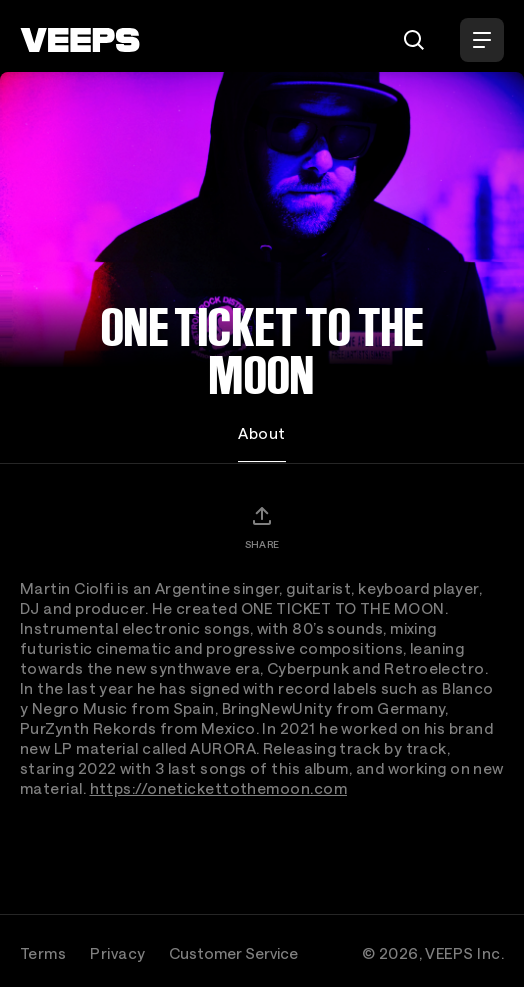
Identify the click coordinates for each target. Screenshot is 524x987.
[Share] (262, 527)
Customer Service (233, 953)
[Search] (414, 40)
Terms (43, 953)
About (261, 433)
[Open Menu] (482, 40)
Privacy (117, 953)
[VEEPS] (80, 40)
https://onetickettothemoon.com (219, 788)
